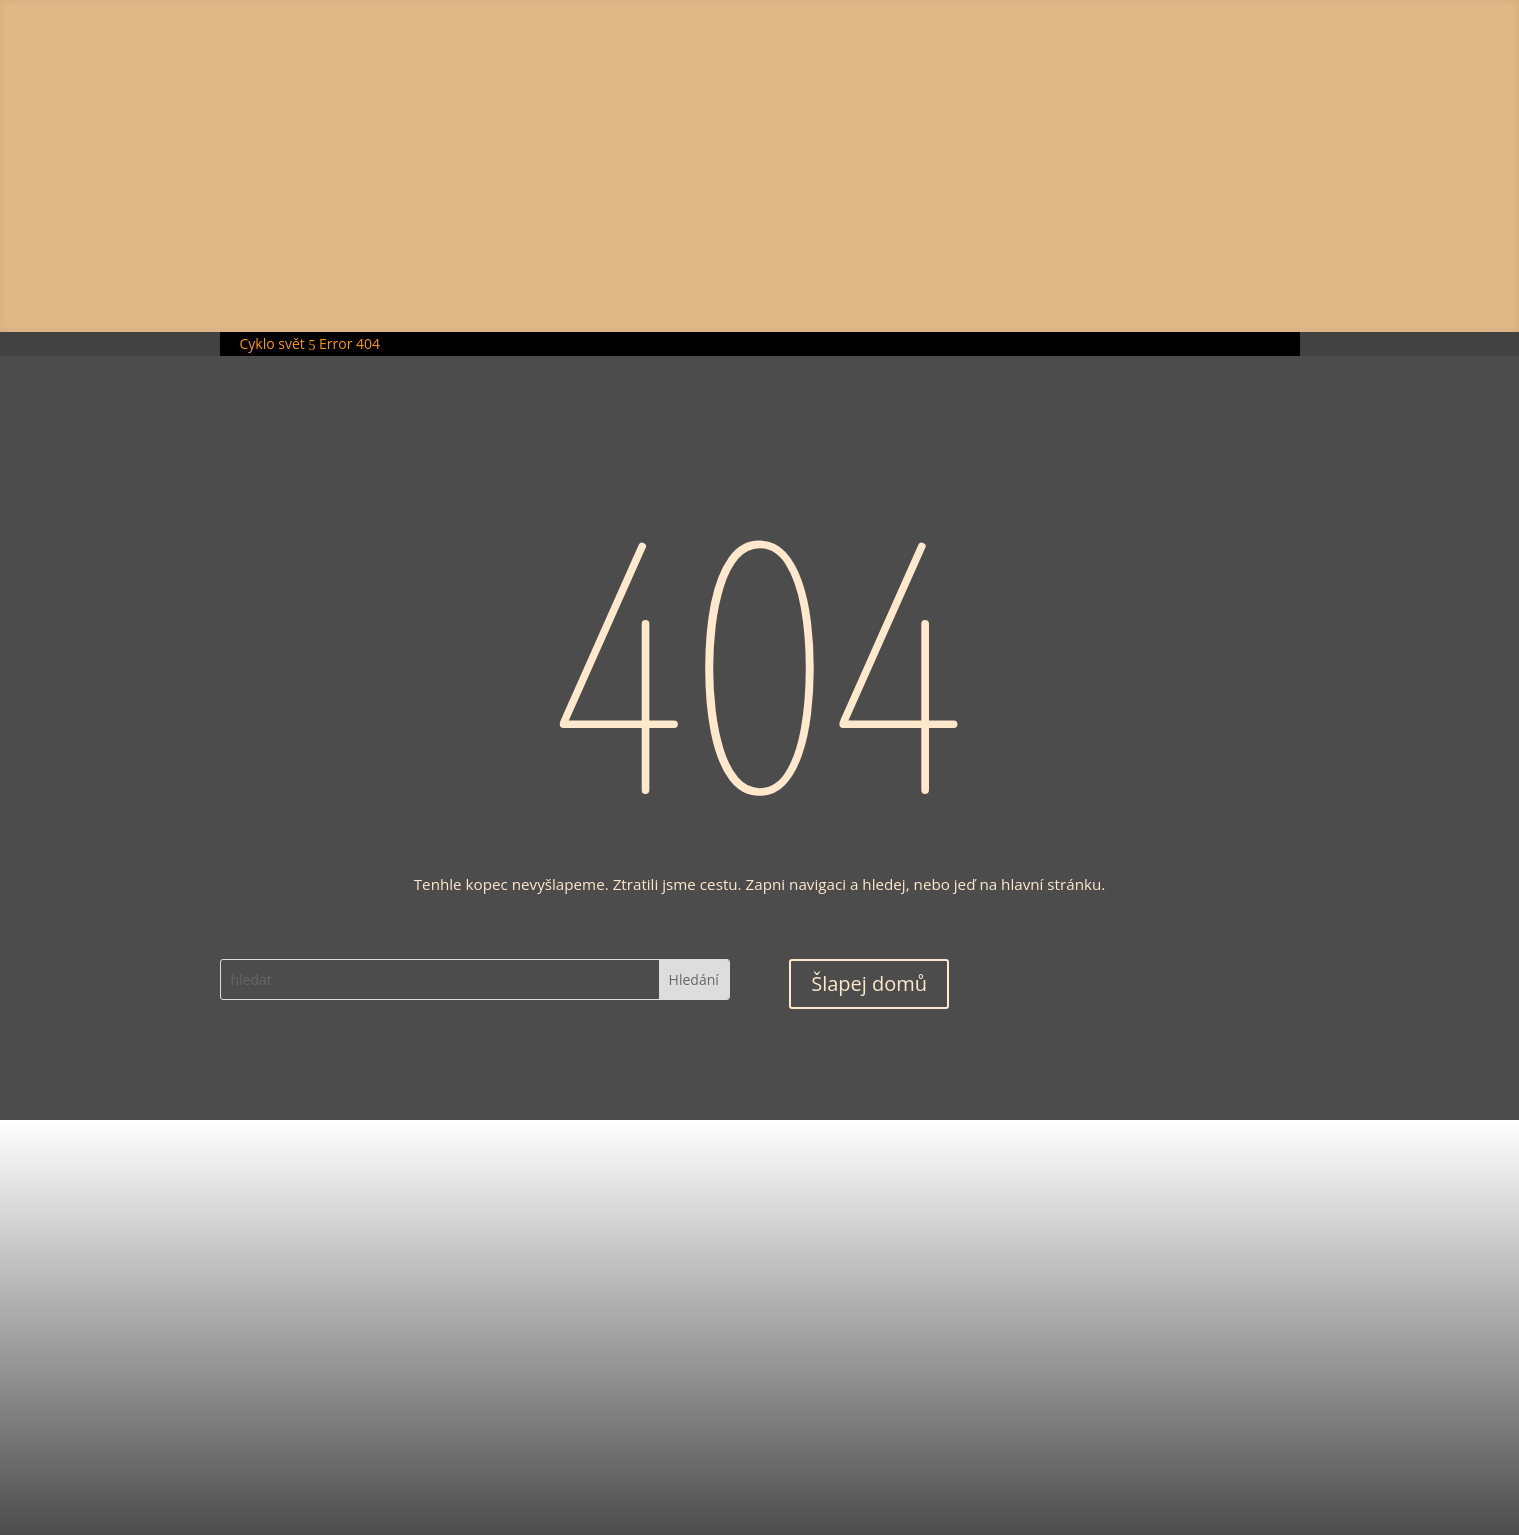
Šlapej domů (869, 983)
